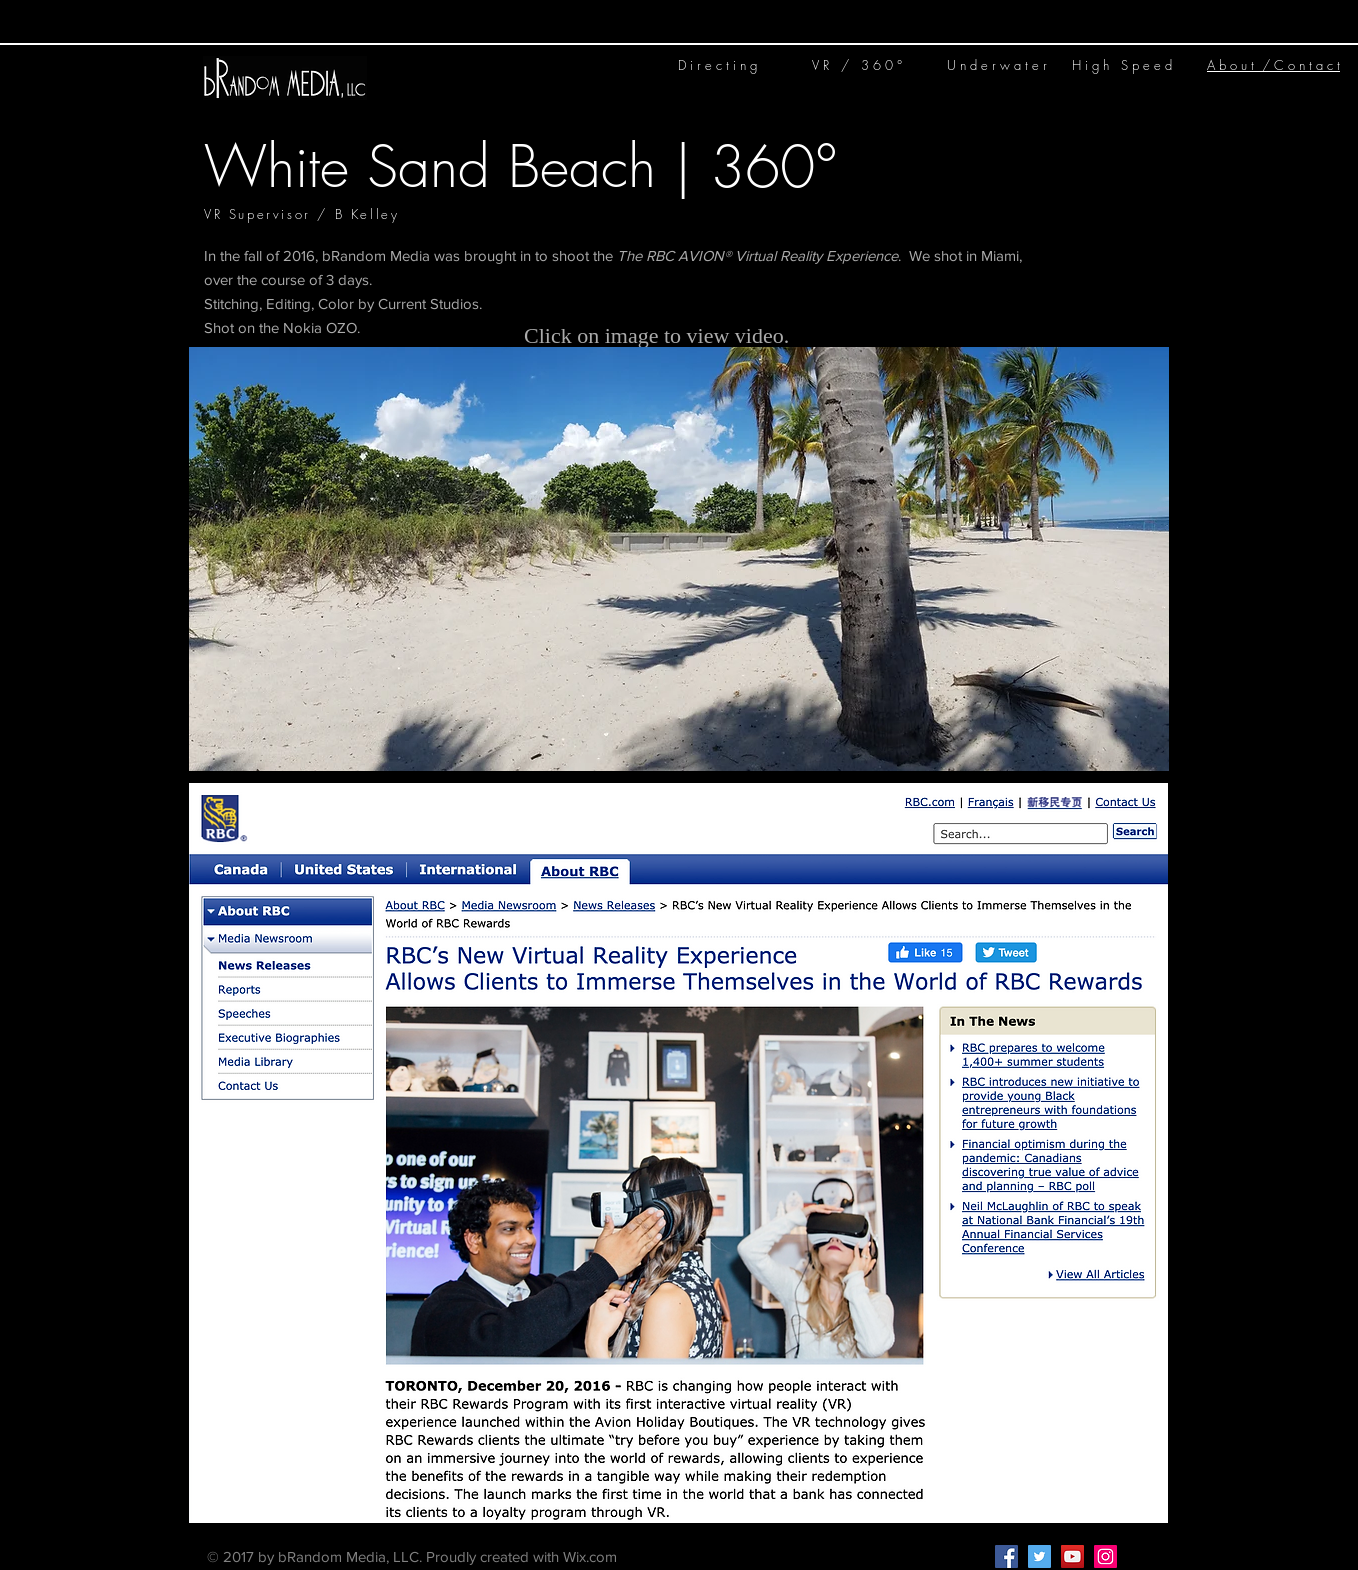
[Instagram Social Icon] (1105, 1556)
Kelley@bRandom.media (761, 1557)
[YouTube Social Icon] (1072, 1556)
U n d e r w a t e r (997, 65)
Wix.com (590, 1556)
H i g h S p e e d (1122, 65)
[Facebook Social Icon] (1006, 1556)
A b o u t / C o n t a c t (1273, 65)
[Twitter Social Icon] (1039, 1556)
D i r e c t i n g (717, 65)
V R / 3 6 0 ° (857, 65)
